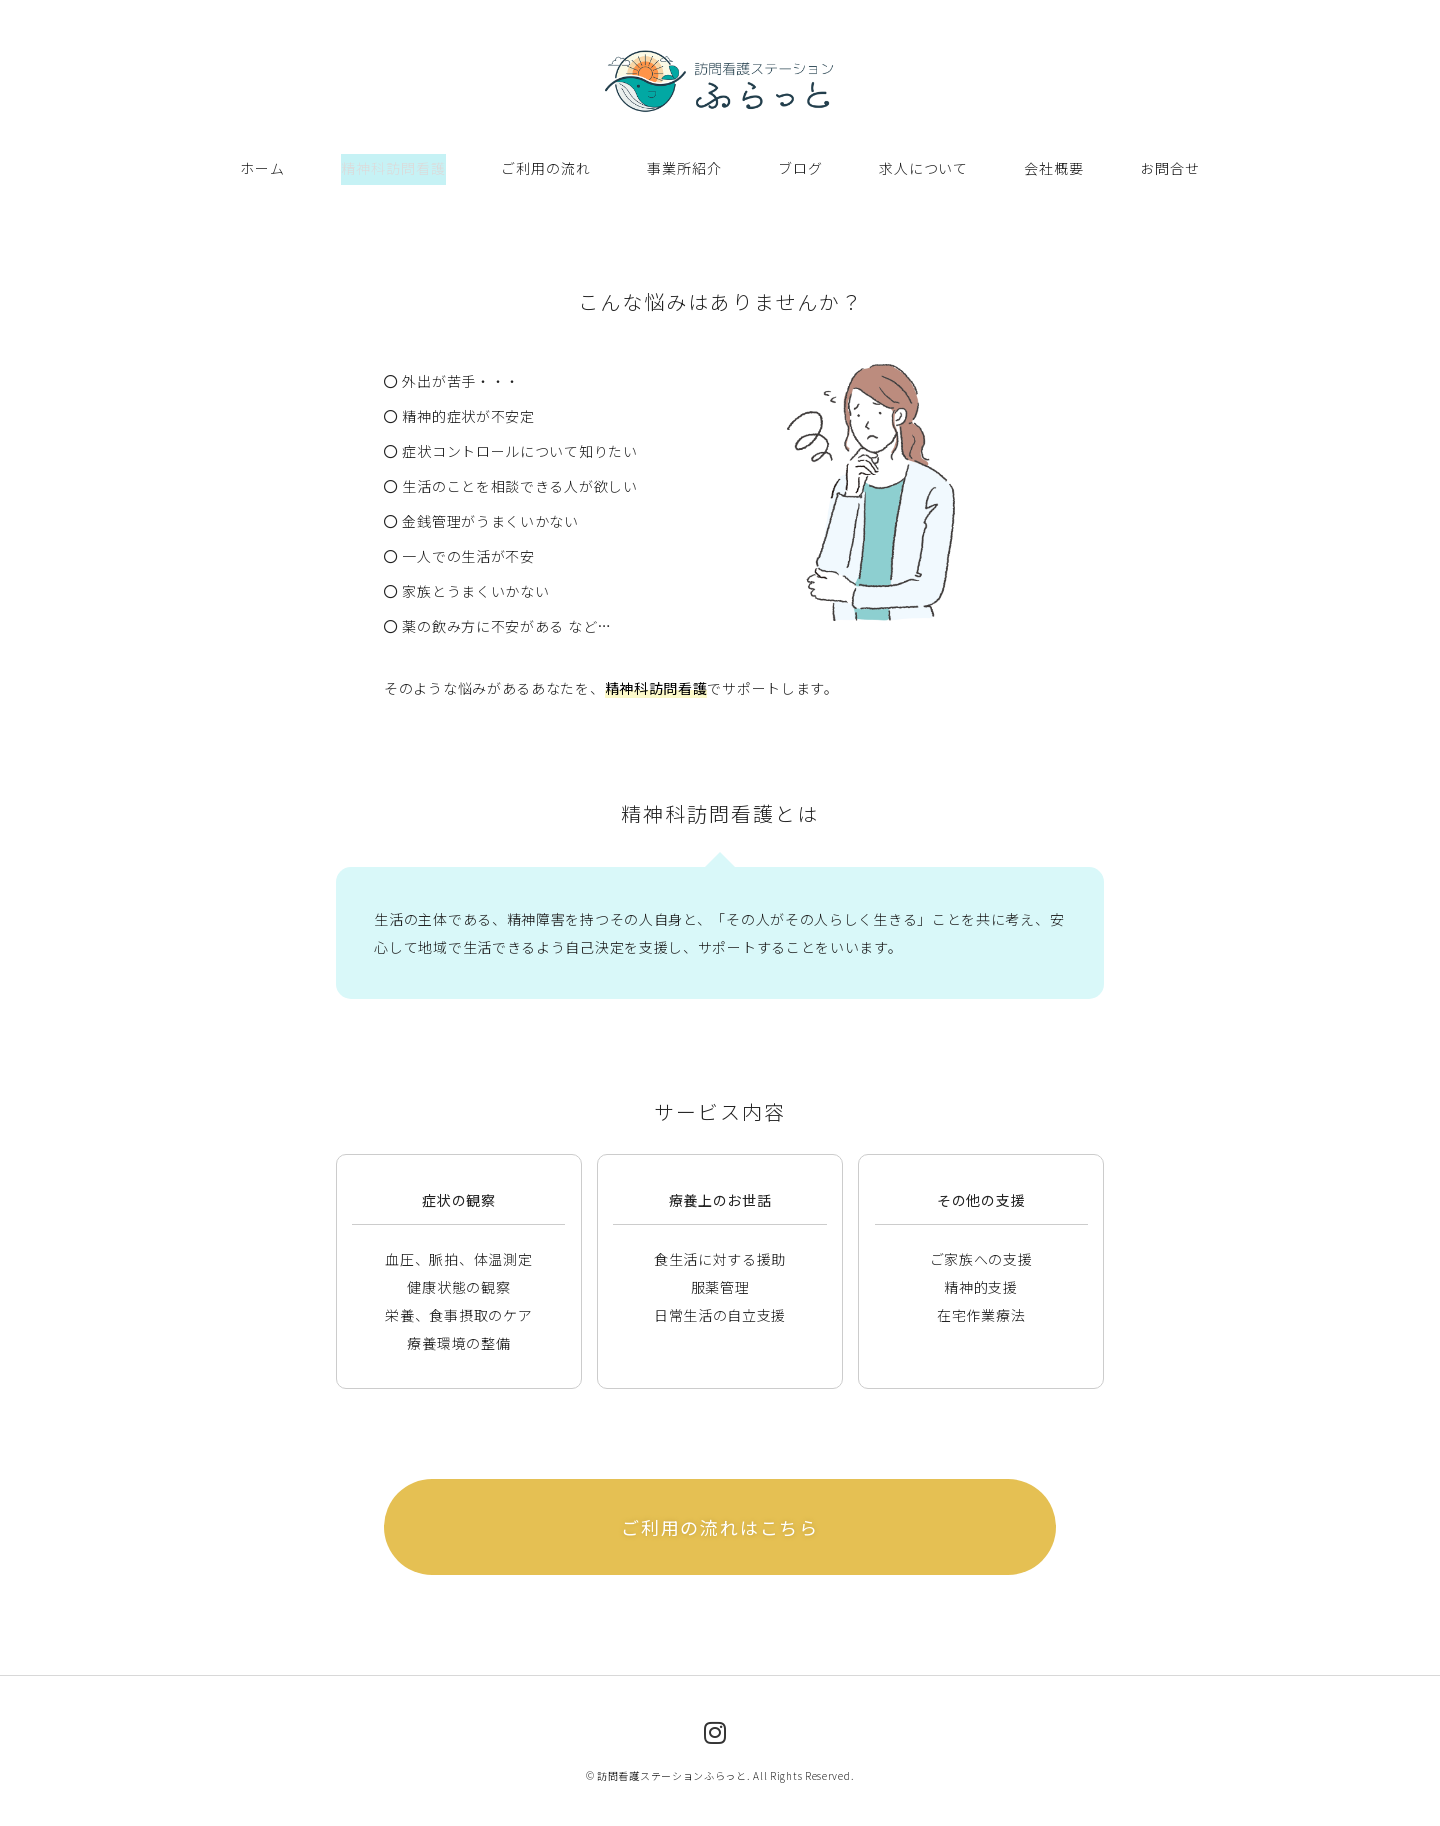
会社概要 (1054, 164)
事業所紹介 (685, 164)
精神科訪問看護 (394, 164)
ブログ (801, 164)
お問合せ (1169, 164)
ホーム (263, 164)
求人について (923, 164)
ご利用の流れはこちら (720, 1517)
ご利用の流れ (547, 164)
